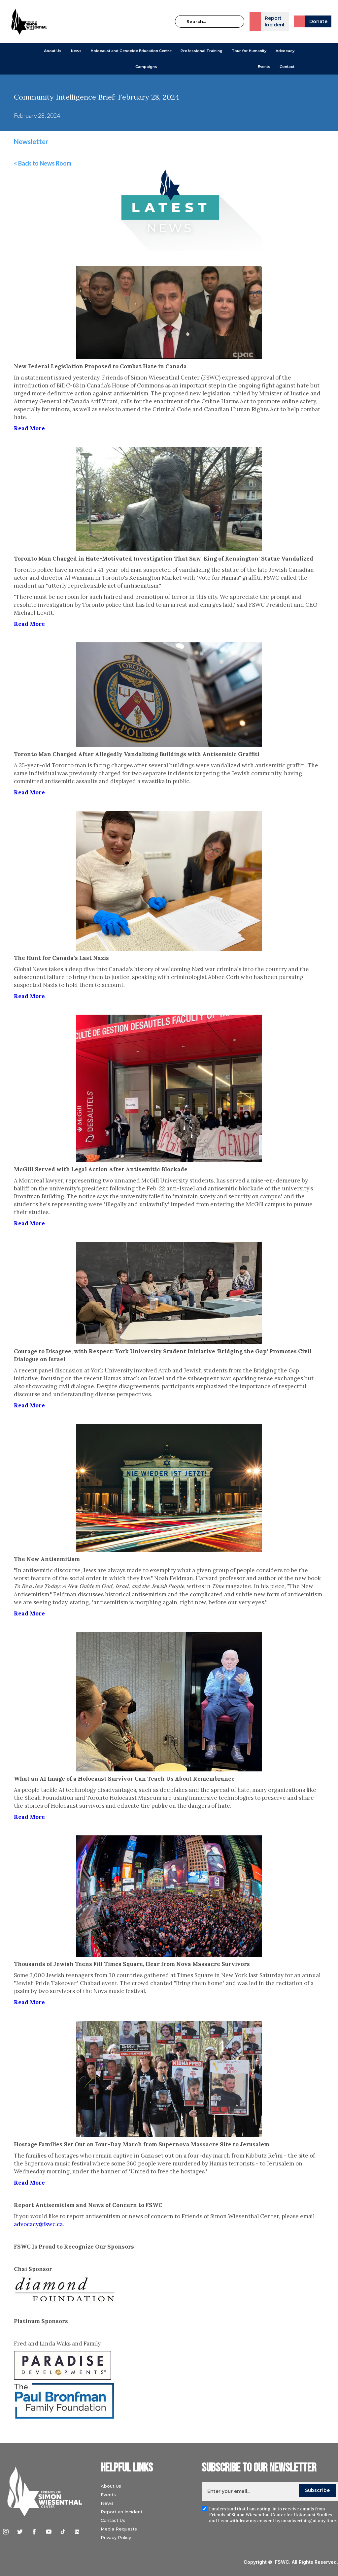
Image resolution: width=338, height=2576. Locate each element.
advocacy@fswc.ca (38, 2224)
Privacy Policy (118, 2537)
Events (264, 66)
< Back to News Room (42, 163)
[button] (52, 51)
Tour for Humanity (249, 50)
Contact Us (115, 2520)
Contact (287, 66)
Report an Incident (124, 2511)
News (109, 2503)
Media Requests (121, 2528)
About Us (52, 50)
